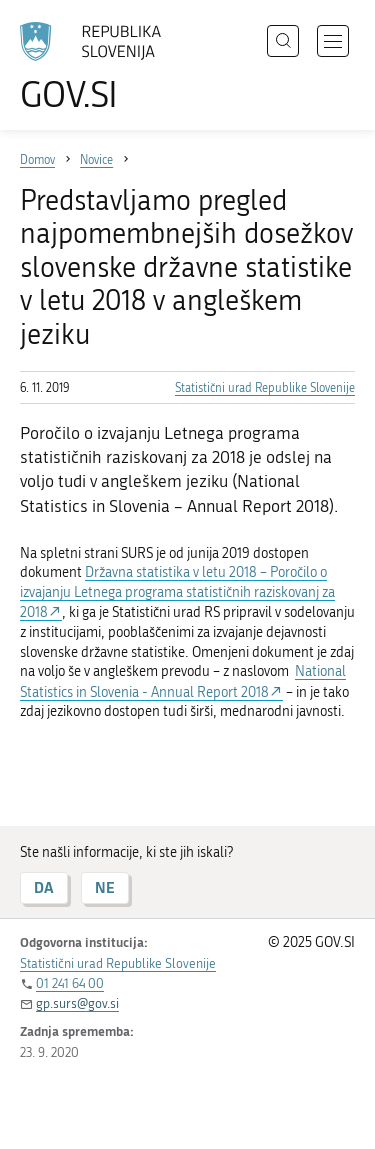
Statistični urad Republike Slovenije (265, 388)
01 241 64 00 (70, 983)
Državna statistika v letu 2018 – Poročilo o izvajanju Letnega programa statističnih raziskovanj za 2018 (177, 592)
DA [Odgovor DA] (44, 887)
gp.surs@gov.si (77, 1003)
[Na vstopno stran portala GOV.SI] (100, 67)
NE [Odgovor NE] (105, 887)
